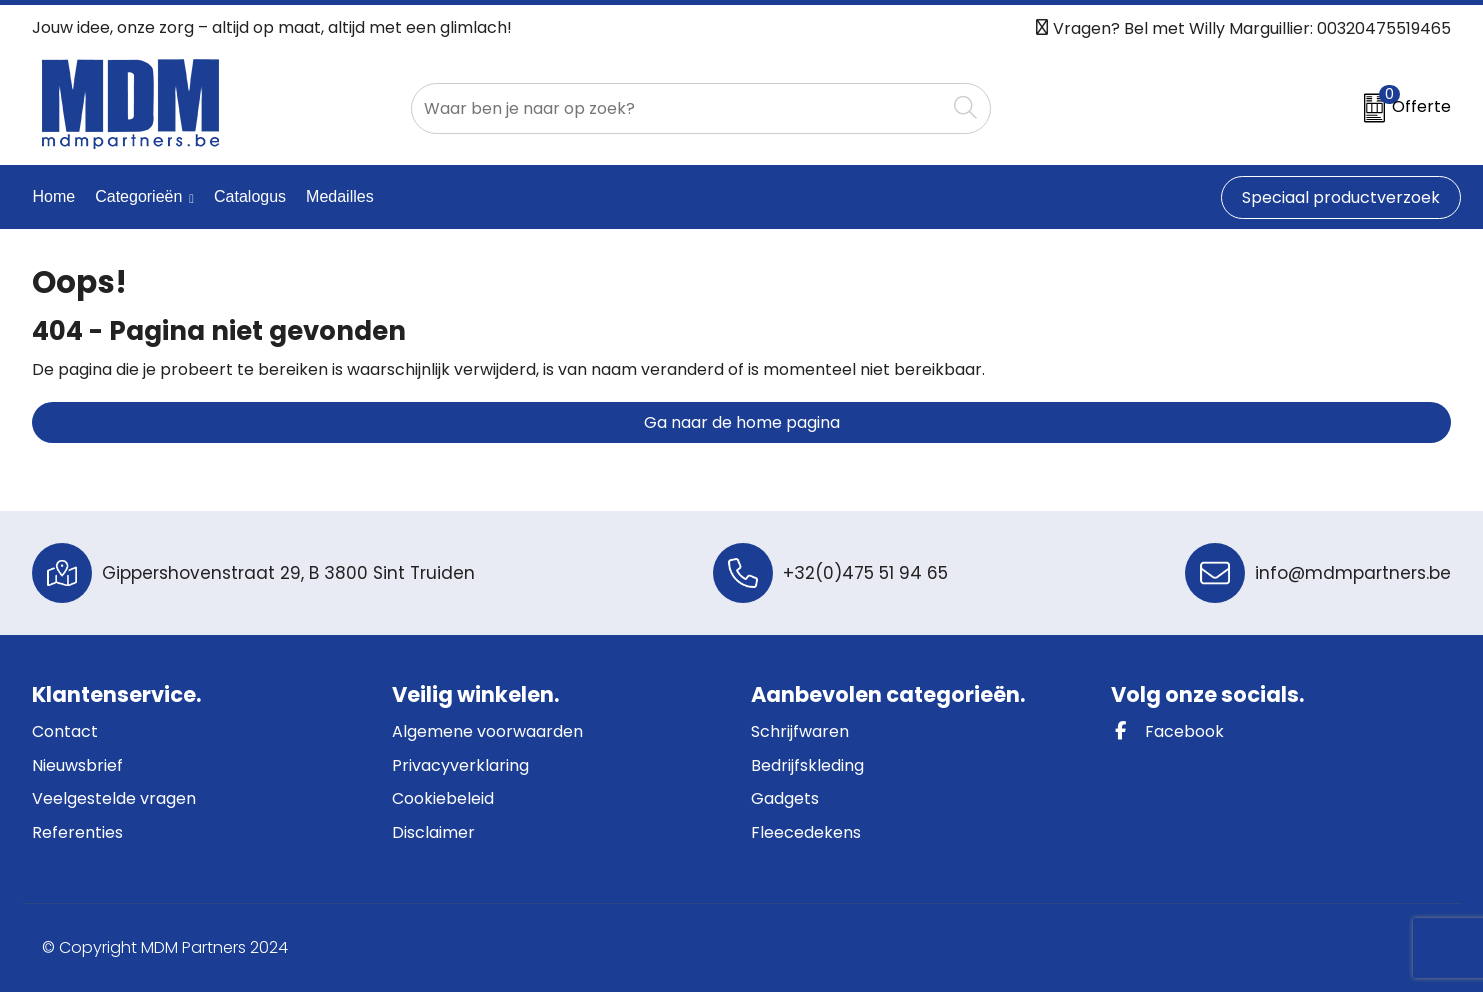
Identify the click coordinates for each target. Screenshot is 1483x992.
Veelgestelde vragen (114, 798)
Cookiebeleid (443, 798)
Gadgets (785, 798)
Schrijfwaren (800, 731)
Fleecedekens (806, 832)
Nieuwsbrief (77, 765)
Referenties (77, 832)
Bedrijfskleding (807, 765)
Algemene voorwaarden (487, 731)
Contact (65, 731)
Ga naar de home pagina (742, 422)
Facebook (1167, 731)
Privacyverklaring (460, 765)
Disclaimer (433, 832)
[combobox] (678, 108)
